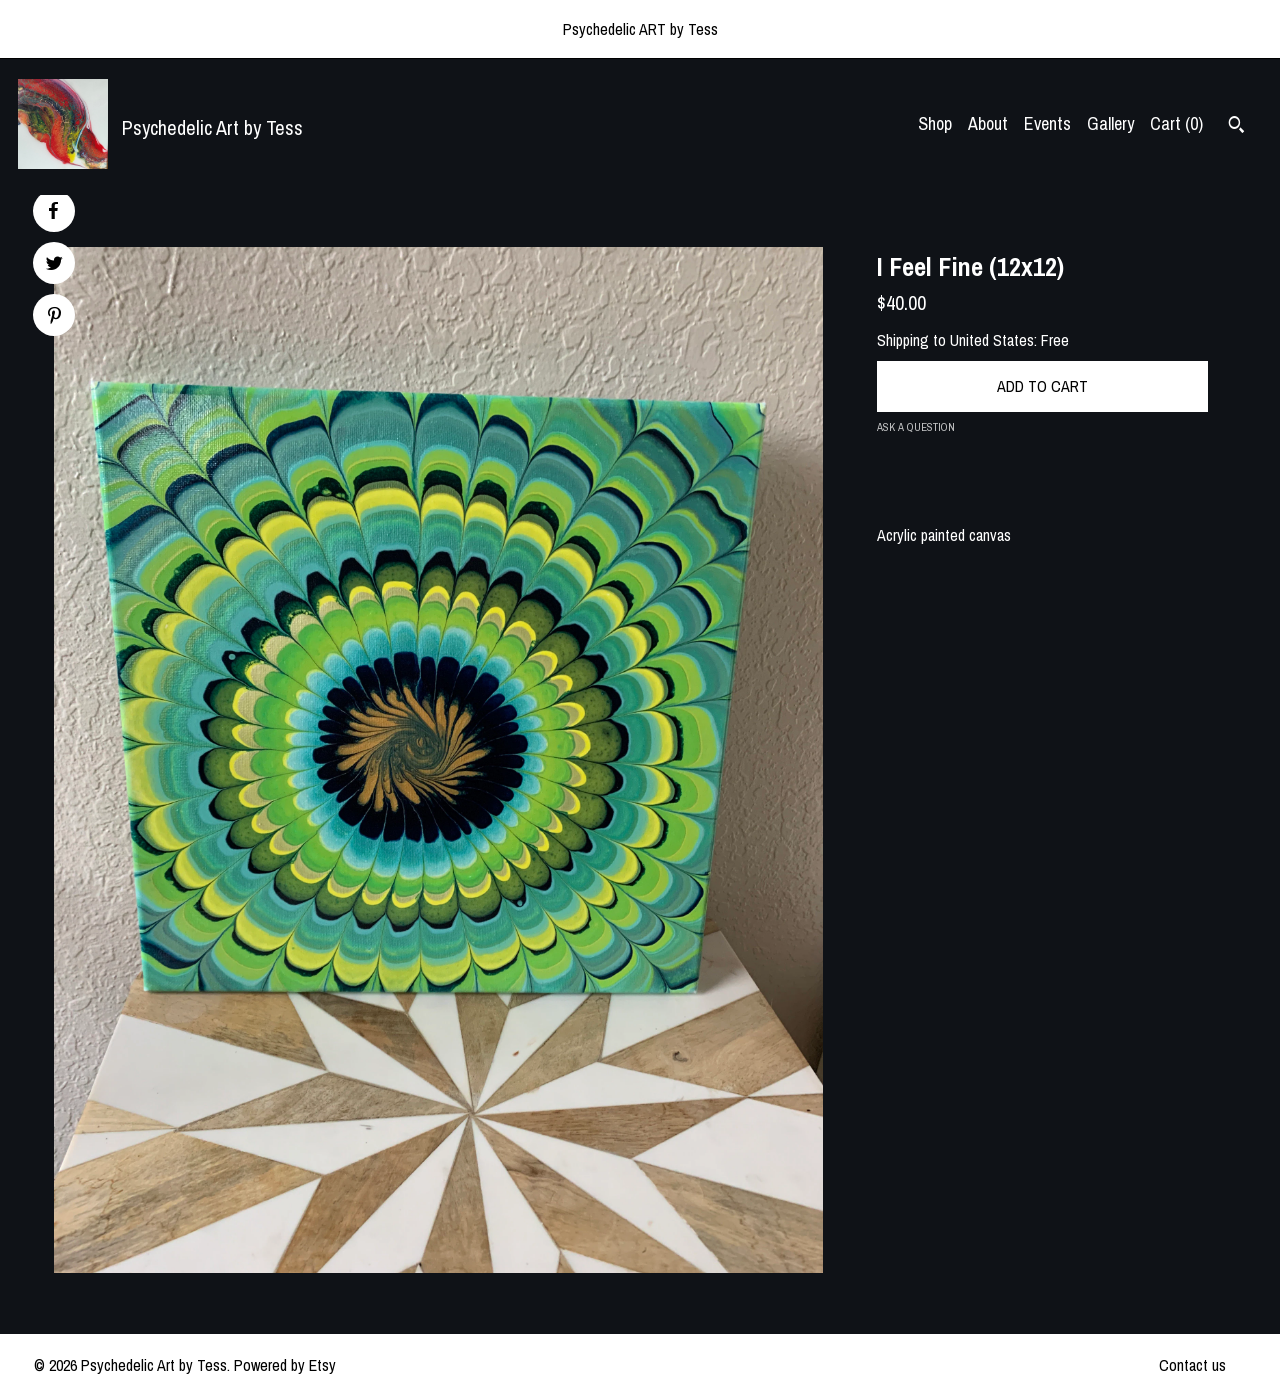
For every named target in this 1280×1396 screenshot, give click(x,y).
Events (1047, 123)
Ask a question (916, 427)
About (988, 123)
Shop (935, 123)
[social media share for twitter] (54, 265)
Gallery (1110, 123)
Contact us (1192, 1365)
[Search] (1236, 127)
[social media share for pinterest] (54, 317)
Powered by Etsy (285, 1365)
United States (992, 340)
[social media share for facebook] (53, 211)
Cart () (1176, 123)
